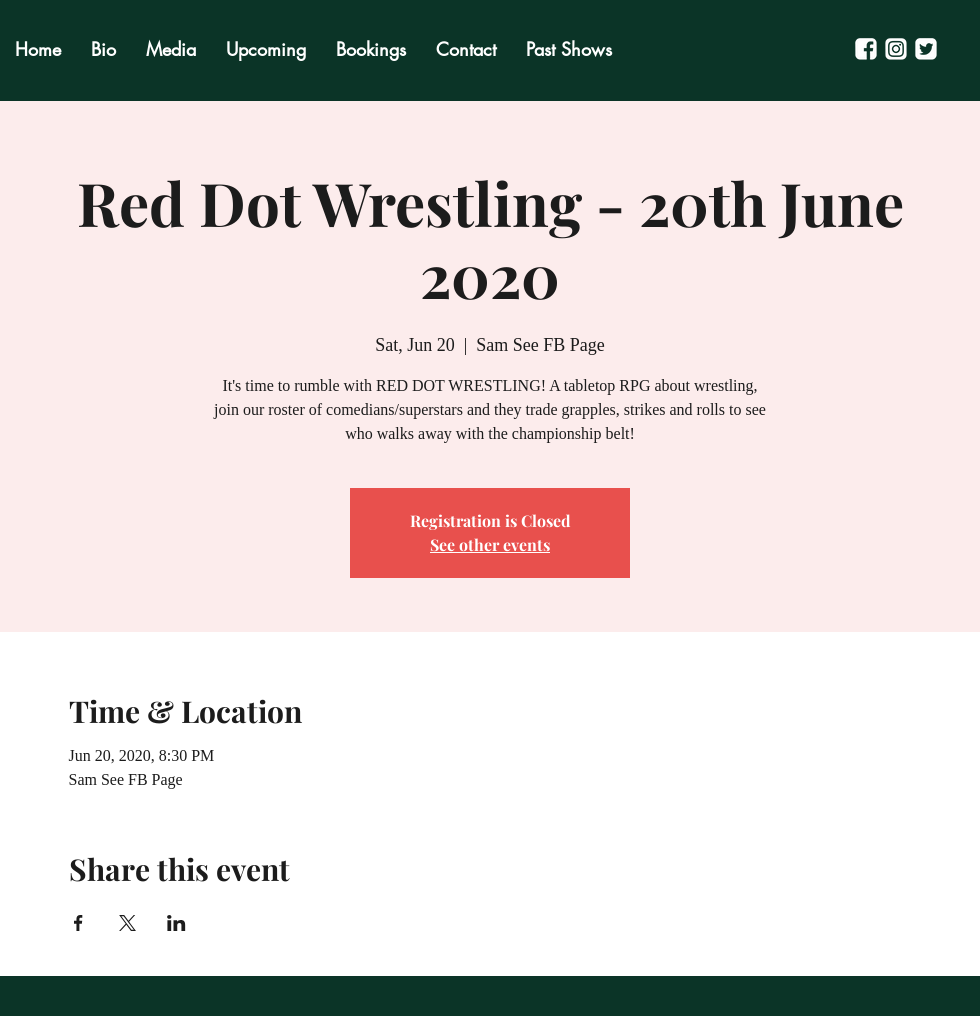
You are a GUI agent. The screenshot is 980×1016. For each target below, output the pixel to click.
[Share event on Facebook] (78, 923)
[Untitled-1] (896, 49)
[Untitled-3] (926, 49)
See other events (490, 544)
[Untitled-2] (866, 49)
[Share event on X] (127, 923)
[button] (569, 49)
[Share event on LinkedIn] (176, 923)
